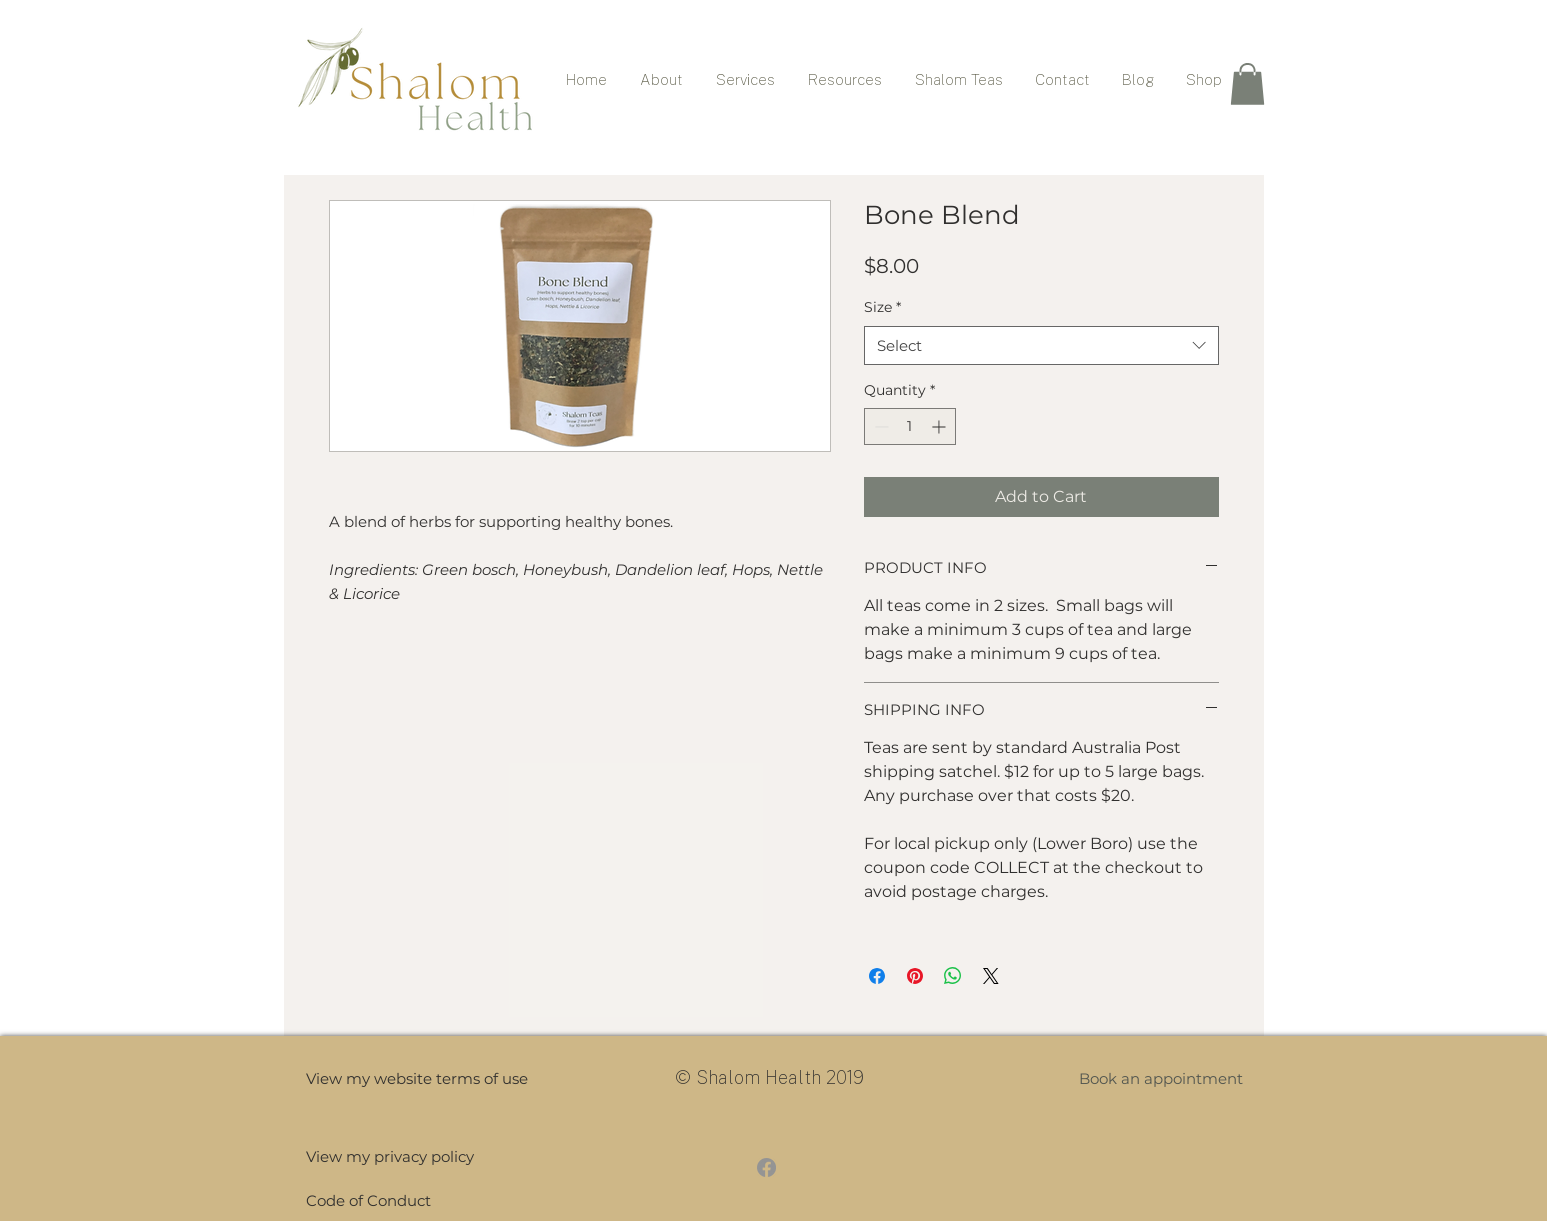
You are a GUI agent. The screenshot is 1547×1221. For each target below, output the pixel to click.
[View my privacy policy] (390, 1156)
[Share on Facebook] (877, 976)
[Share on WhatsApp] (953, 976)
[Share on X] (991, 976)
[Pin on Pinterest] (915, 976)
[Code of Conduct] (387, 1200)
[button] (1247, 84)
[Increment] (940, 426)
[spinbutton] (910, 426)
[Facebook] (766, 1167)
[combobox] (1041, 345)
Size (882, 307)
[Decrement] (879, 426)
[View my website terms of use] (417, 1078)
